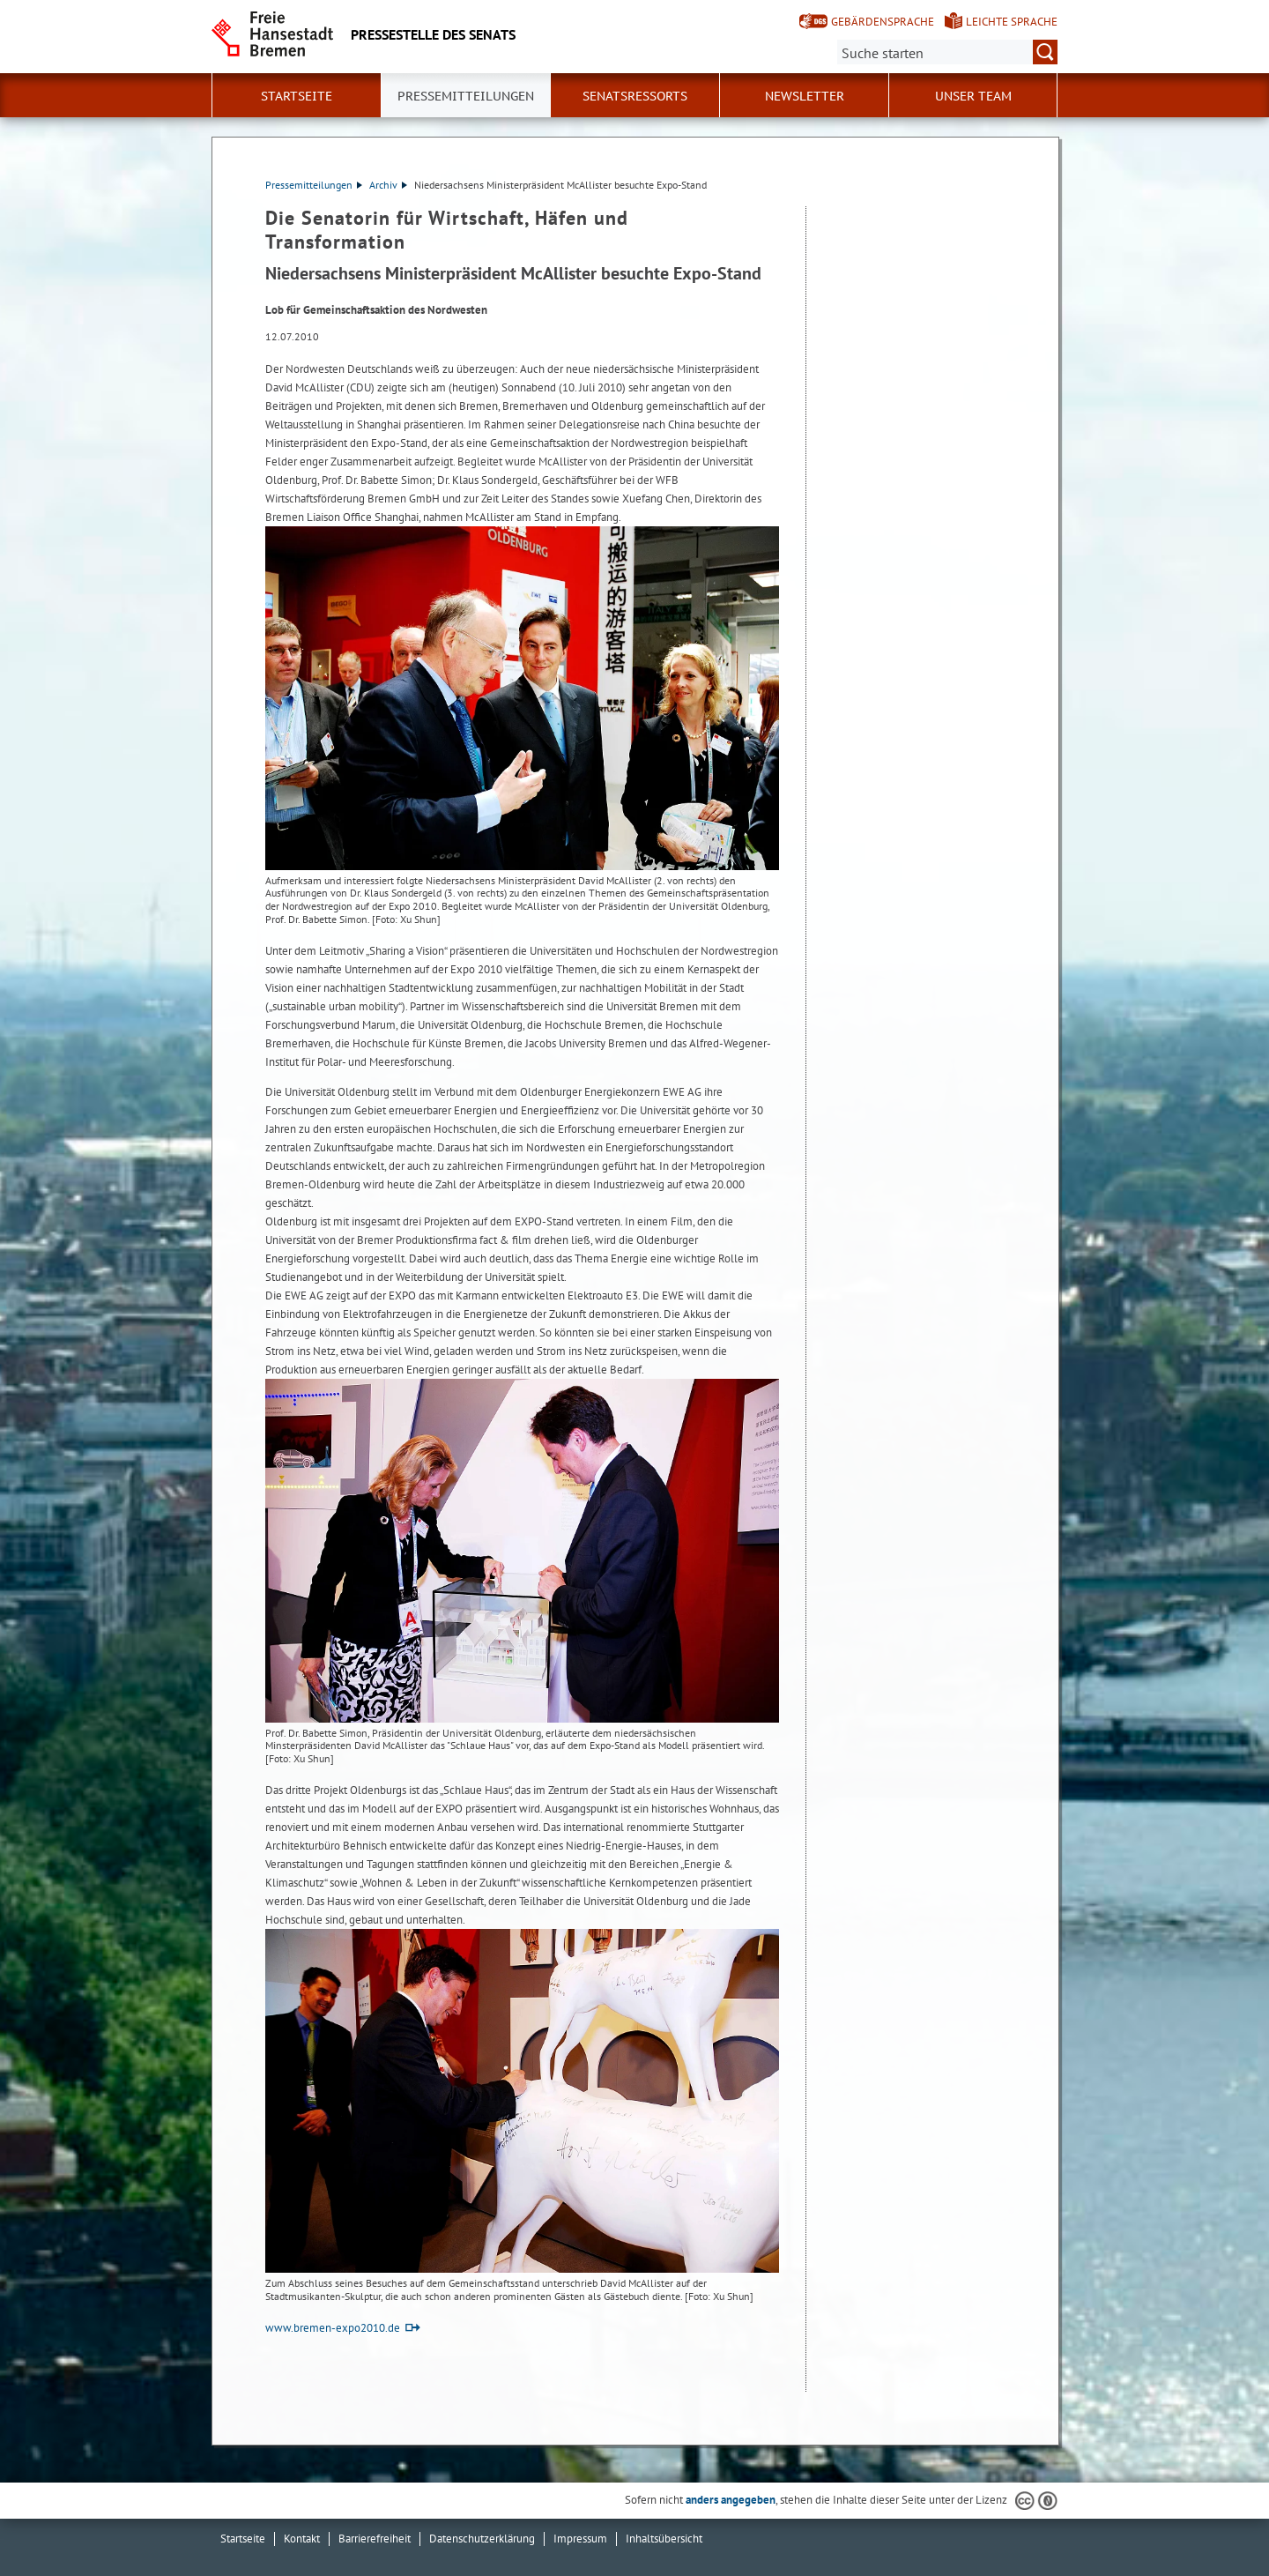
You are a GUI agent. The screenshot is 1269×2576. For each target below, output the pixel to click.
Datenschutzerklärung (482, 2538)
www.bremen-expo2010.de (332, 2327)
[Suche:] (947, 52)
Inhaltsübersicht (664, 2538)
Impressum (580, 2538)
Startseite (296, 96)
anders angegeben (731, 2499)
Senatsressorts (635, 96)
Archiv (388, 184)
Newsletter (804, 96)
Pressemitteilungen (313, 184)
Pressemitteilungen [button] (465, 96)
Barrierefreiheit (374, 2538)
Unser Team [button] (973, 96)
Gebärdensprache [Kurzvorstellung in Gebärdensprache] (882, 21)
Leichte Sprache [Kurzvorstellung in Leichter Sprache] (1012, 21)
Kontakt (302, 2538)
